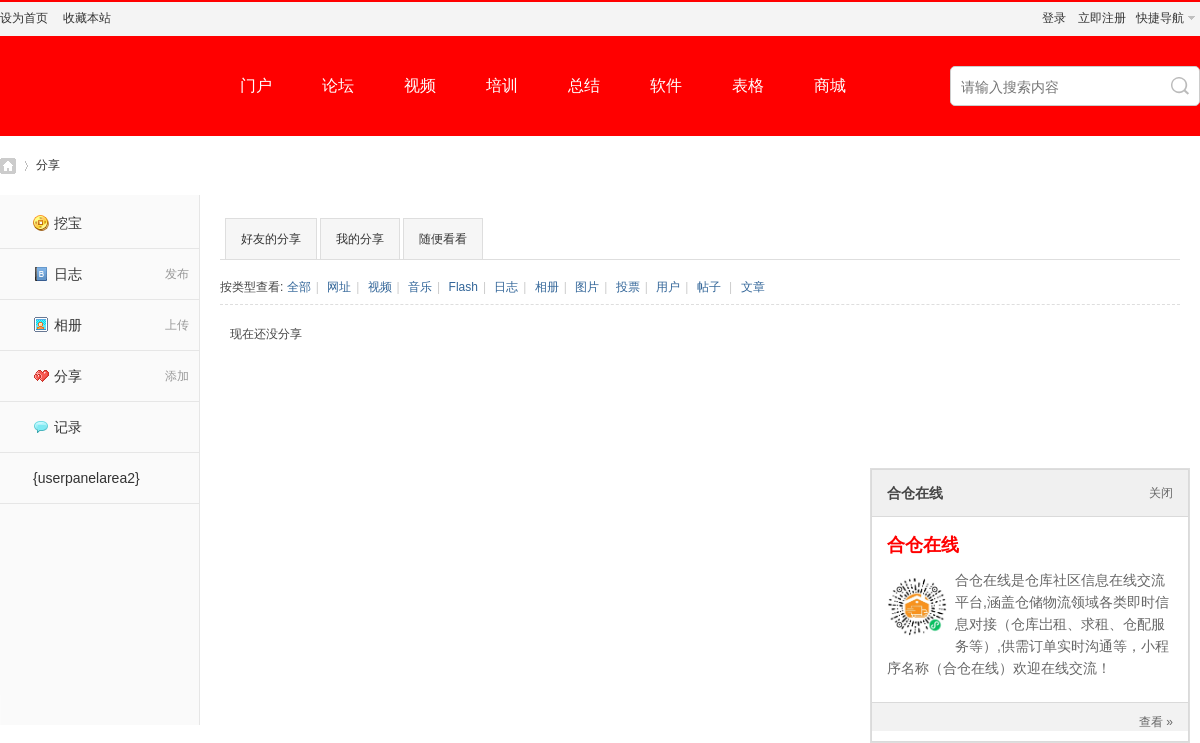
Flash (463, 287)
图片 (587, 287)
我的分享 (360, 239)
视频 (420, 85)
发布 (177, 274)
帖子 (709, 287)
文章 (753, 287)
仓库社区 (8, 165)
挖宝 (57, 223)
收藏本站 (87, 18)
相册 (57, 325)
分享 (48, 165)
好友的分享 (271, 239)
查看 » (1156, 722)
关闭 (1161, 493)
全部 (299, 287)
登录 (1054, 18)
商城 (830, 85)
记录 (57, 427)
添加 (177, 376)
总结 (584, 85)
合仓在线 (923, 545)
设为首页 (24, 18)
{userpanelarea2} (86, 478)
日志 (57, 274)
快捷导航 (1160, 18)
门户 (256, 85)
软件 (666, 85)
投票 (628, 287)
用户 (668, 287)
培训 (502, 85)
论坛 (338, 85)
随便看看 (443, 239)
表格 (748, 85)
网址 (339, 287)
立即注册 (1102, 18)
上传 (177, 325)
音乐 (420, 287)
